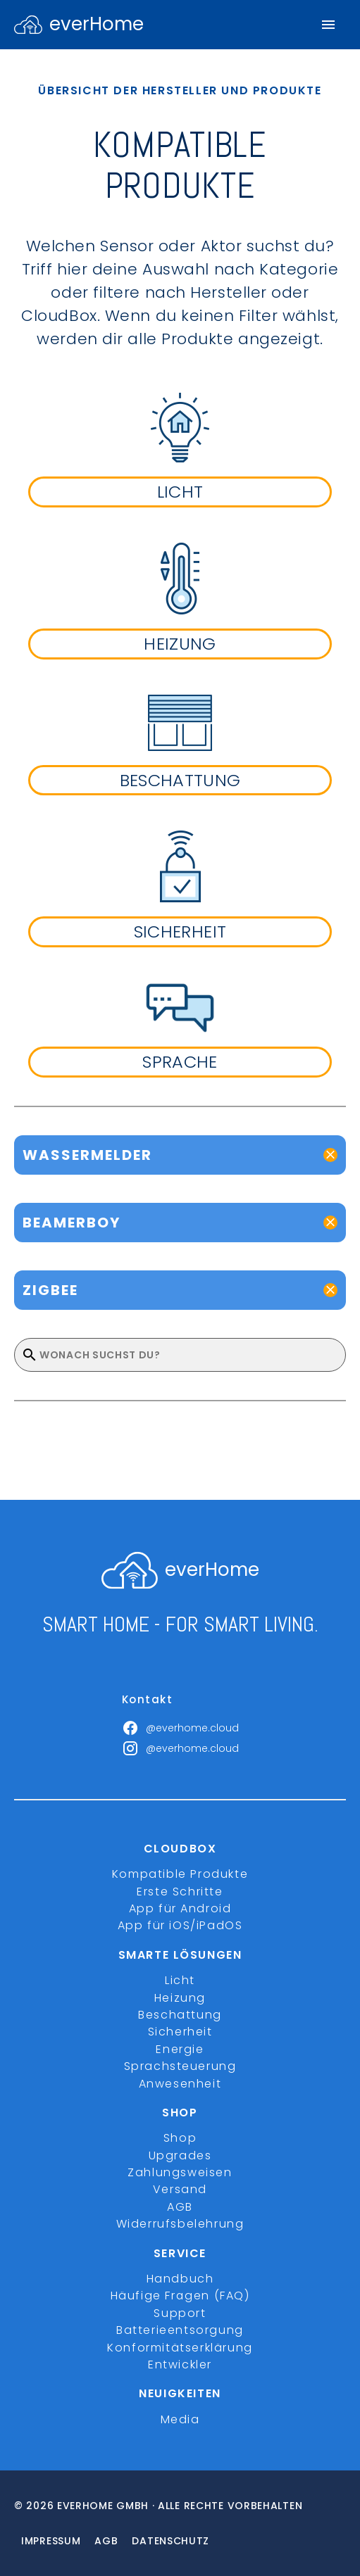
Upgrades (180, 2155)
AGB (180, 2207)
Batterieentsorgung (180, 2330)
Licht (180, 1980)
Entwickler (180, 2364)
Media (180, 2419)
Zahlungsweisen (180, 2172)
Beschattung (180, 2015)
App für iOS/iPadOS (180, 1925)
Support (180, 2313)
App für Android (180, 1908)
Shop (180, 2138)
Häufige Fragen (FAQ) (180, 2295)
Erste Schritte (180, 1891)
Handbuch (180, 2279)
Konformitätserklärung (180, 2348)
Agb (106, 2541)
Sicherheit (180, 2031)
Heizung (180, 1998)
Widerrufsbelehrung (180, 2224)
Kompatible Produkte (180, 1874)
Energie (180, 2049)
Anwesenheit (180, 2084)
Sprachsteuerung (180, 2066)
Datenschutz (170, 2541)
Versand (180, 2189)
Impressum (50, 2541)
